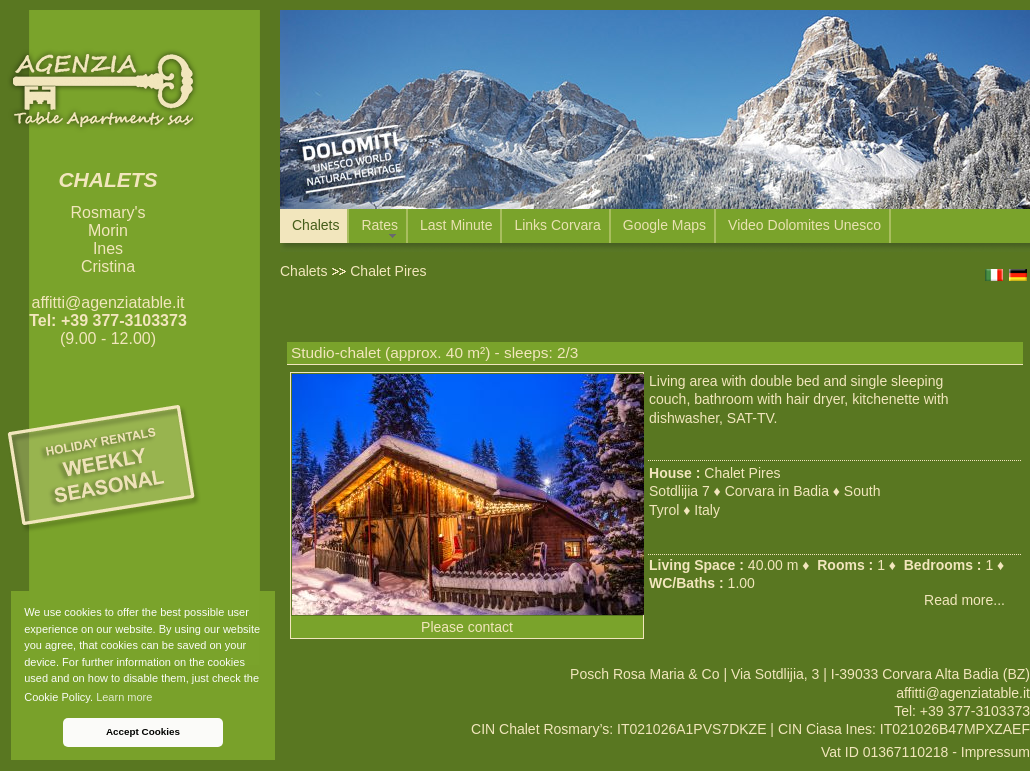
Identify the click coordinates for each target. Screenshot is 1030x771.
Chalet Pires (742, 473)
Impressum (995, 752)
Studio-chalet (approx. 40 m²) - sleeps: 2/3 (434, 352)
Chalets (303, 271)
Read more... (964, 600)
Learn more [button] (124, 697)
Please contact (467, 627)
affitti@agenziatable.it (108, 302)
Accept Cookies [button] (143, 731)
